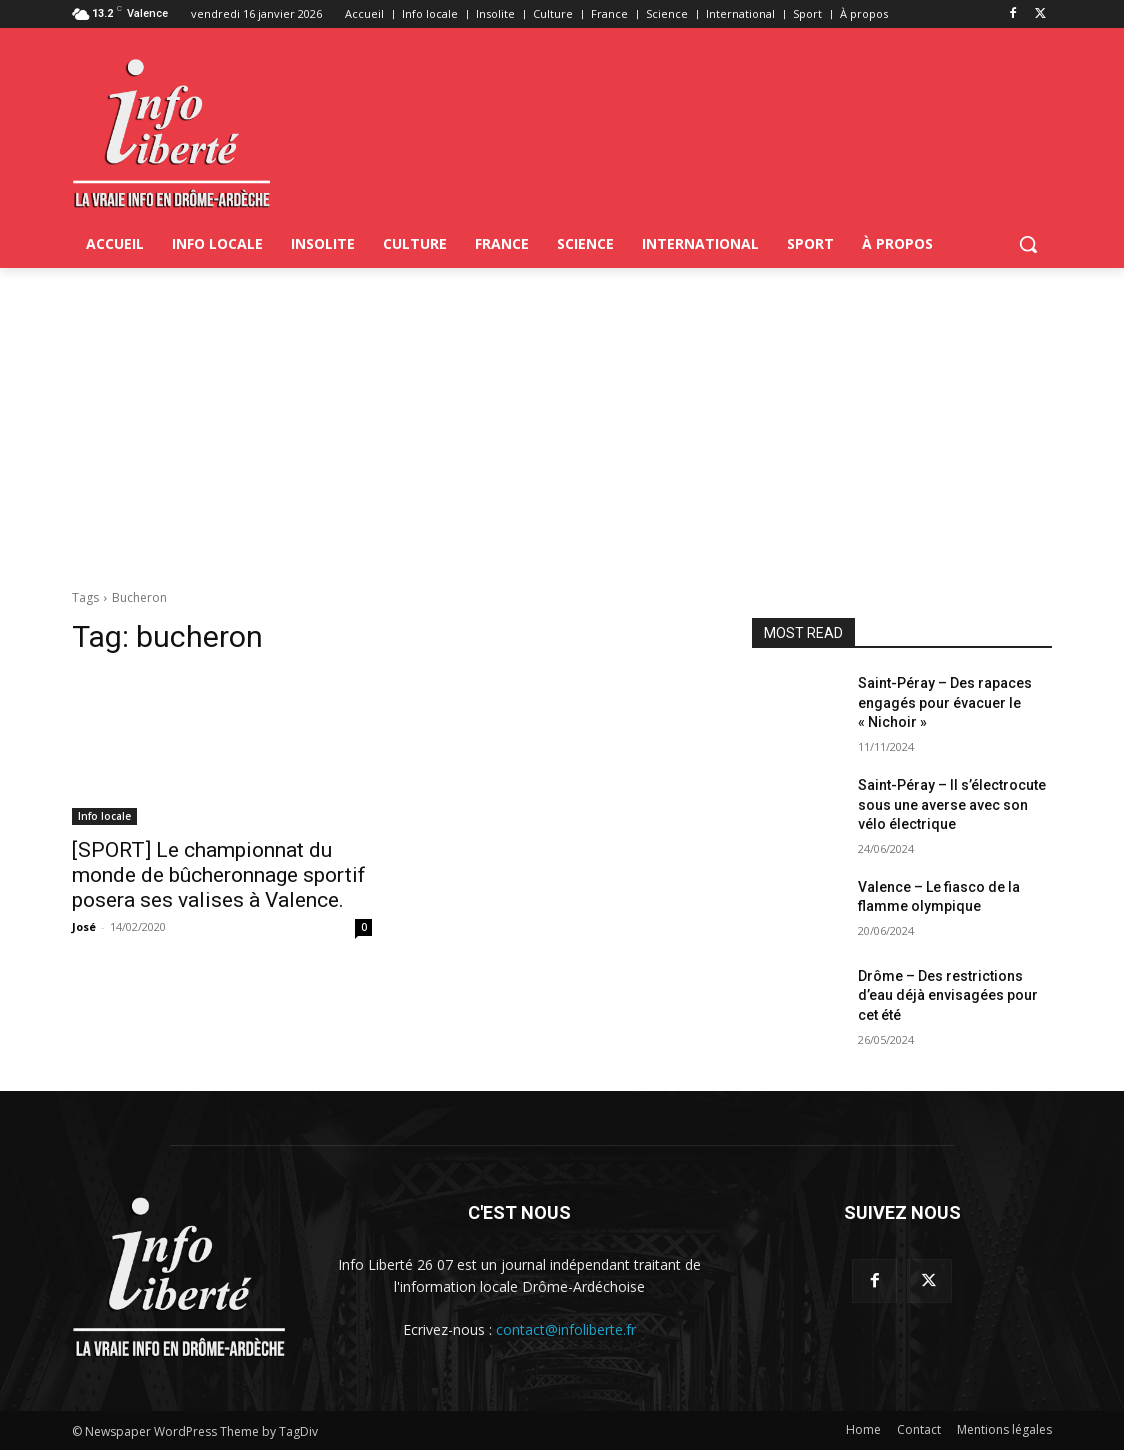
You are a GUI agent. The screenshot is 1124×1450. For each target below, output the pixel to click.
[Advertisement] (562, 418)
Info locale (104, 816)
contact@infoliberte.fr (566, 1329)
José (84, 926)
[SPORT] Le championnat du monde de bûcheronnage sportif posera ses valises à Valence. (219, 875)
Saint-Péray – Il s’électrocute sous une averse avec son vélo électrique (952, 804)
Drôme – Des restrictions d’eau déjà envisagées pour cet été (948, 995)
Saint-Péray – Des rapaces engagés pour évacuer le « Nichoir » (945, 702)
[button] (1028, 244)
